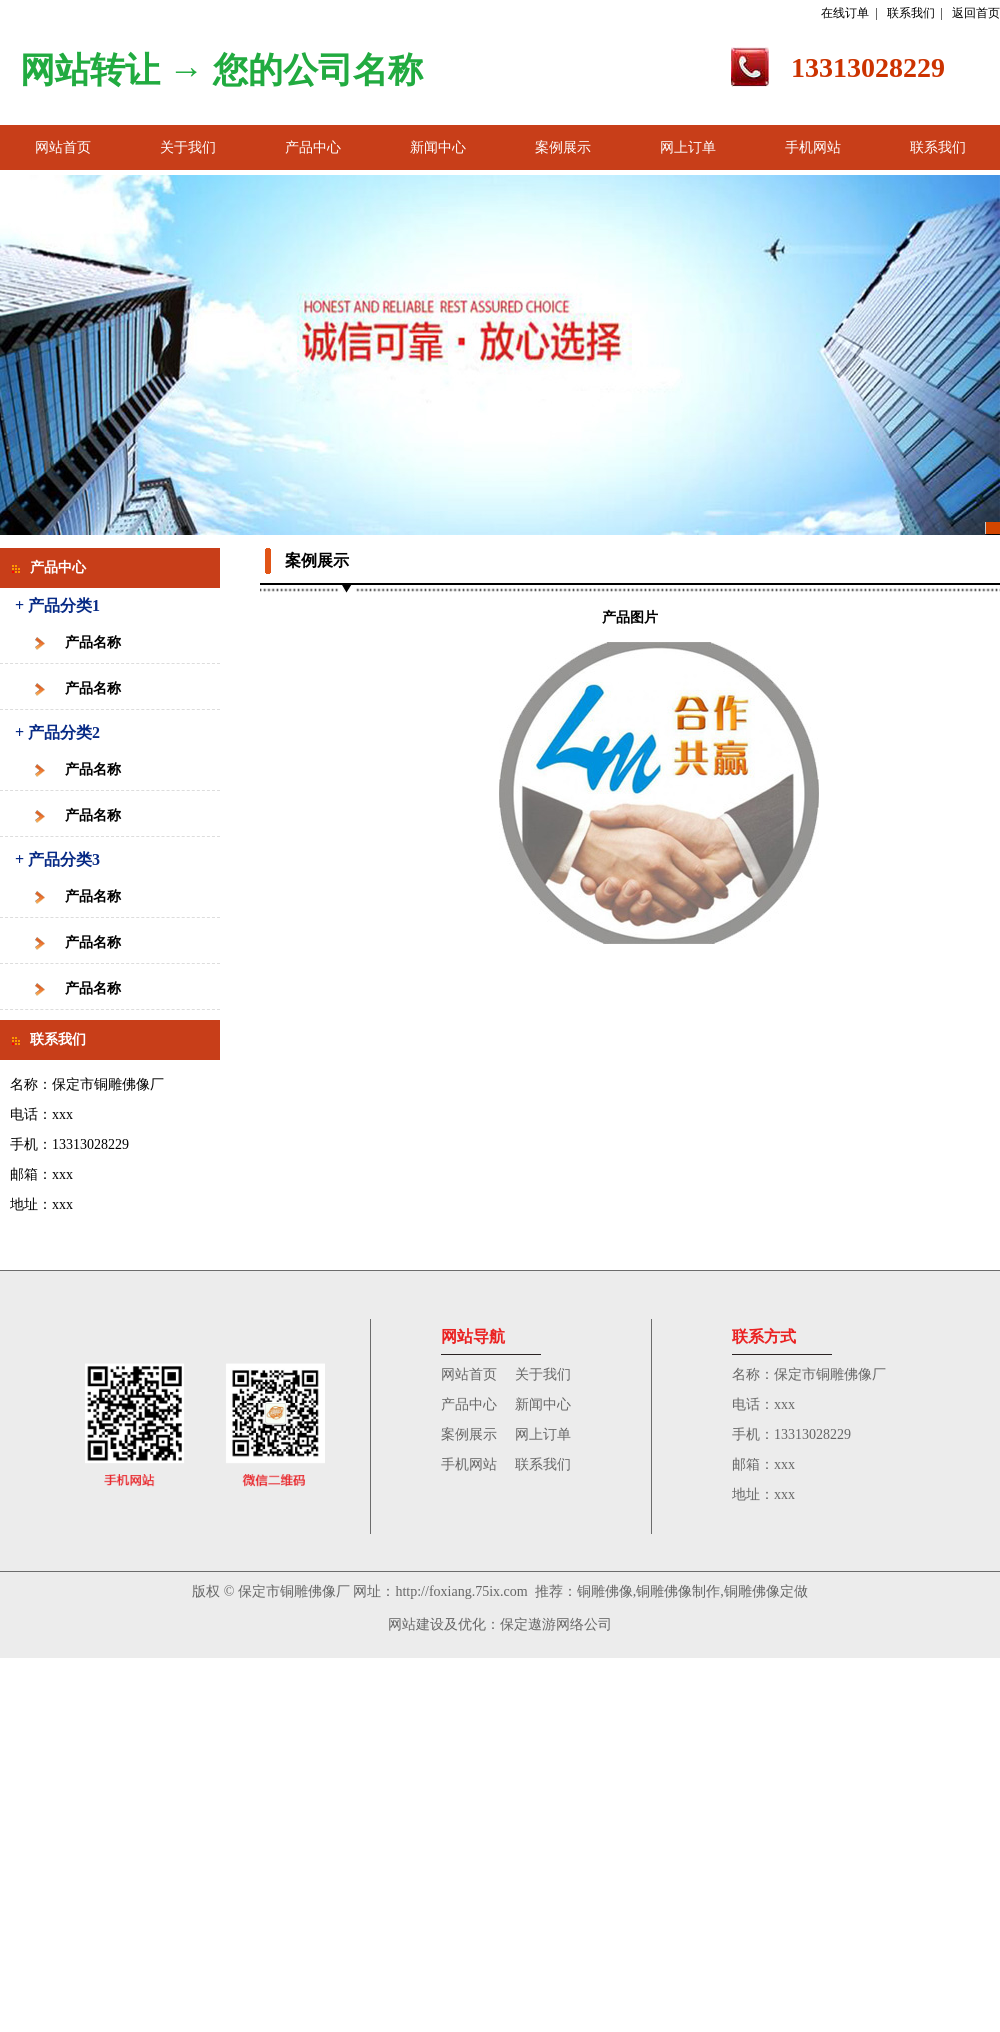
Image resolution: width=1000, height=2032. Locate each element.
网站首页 (63, 147)
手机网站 (813, 147)
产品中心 (313, 147)
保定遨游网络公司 (556, 1624)
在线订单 (845, 13)
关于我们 (188, 147)
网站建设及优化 (437, 1624)
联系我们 (911, 13)
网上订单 (688, 147)
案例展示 (563, 147)
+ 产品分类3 (57, 859)
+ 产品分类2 (57, 732)
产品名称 (93, 642)
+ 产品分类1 (57, 605)
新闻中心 (438, 147)
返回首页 (976, 13)
